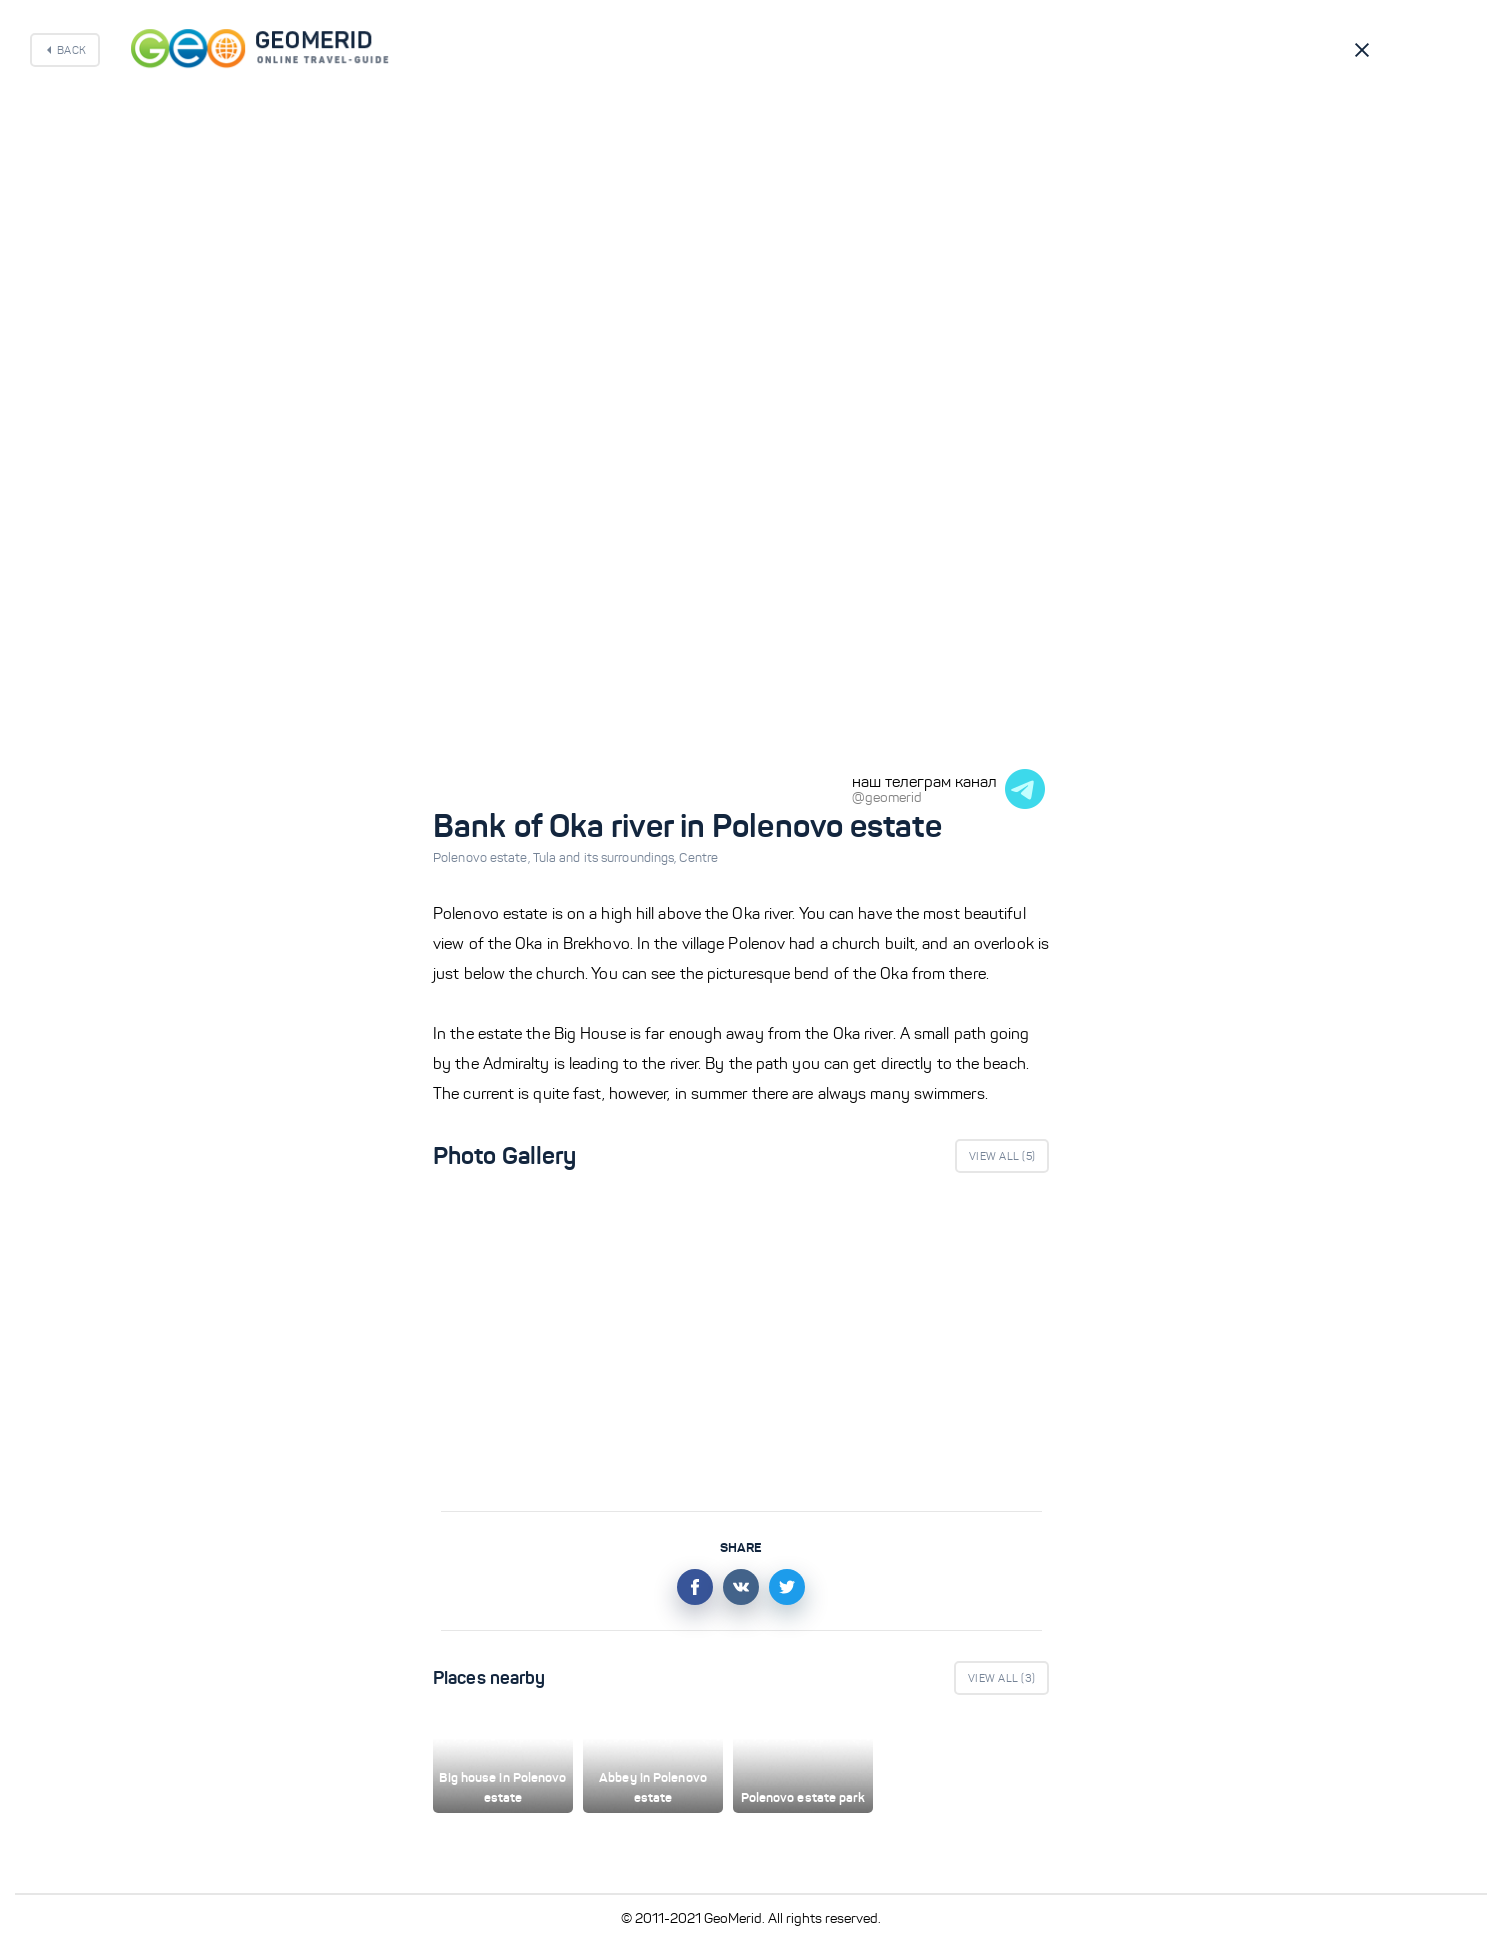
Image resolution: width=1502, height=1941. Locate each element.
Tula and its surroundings (606, 858)
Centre (698, 858)
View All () (1002, 1156)
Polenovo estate (483, 858)
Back (71, 50)
